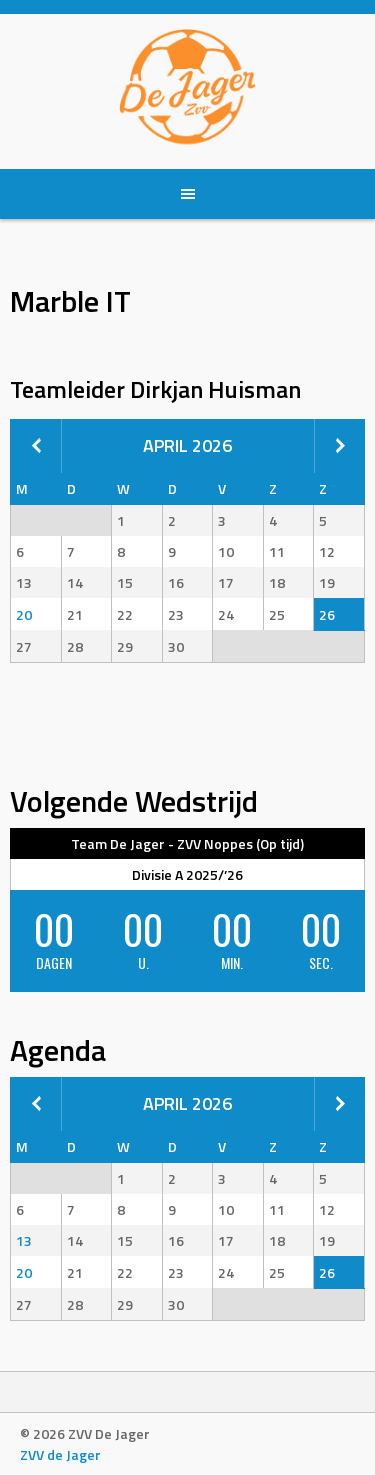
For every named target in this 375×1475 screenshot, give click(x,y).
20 (24, 614)
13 (24, 1240)
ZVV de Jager (60, 1454)
